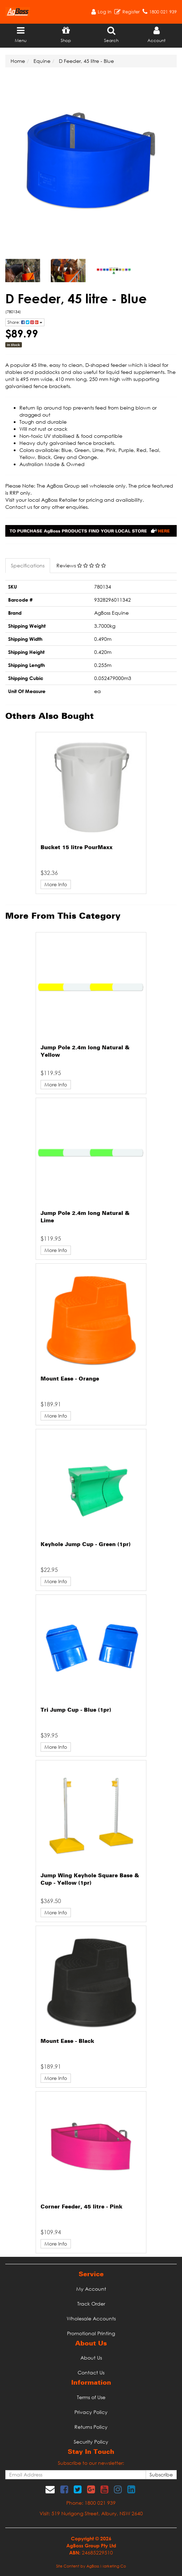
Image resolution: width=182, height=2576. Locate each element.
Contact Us (91, 2372)
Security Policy (91, 2442)
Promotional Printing (91, 2333)
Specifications (27, 565)
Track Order (91, 2304)
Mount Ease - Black (67, 2041)
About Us (91, 2358)
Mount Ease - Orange (70, 1379)
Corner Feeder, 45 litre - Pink (81, 2207)
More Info (55, 884)
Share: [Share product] (24, 322)
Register (131, 11)
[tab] (28, 565)
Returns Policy (91, 2427)
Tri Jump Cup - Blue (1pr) (76, 1710)
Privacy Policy (91, 2412)
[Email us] (50, 2489)
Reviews (81, 565)
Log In (104, 11)
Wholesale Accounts (91, 2318)
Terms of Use (91, 2397)
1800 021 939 (163, 11)
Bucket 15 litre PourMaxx (77, 847)
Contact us (18, 507)
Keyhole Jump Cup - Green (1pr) (86, 1544)
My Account (91, 2289)
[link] (64, 2489)
